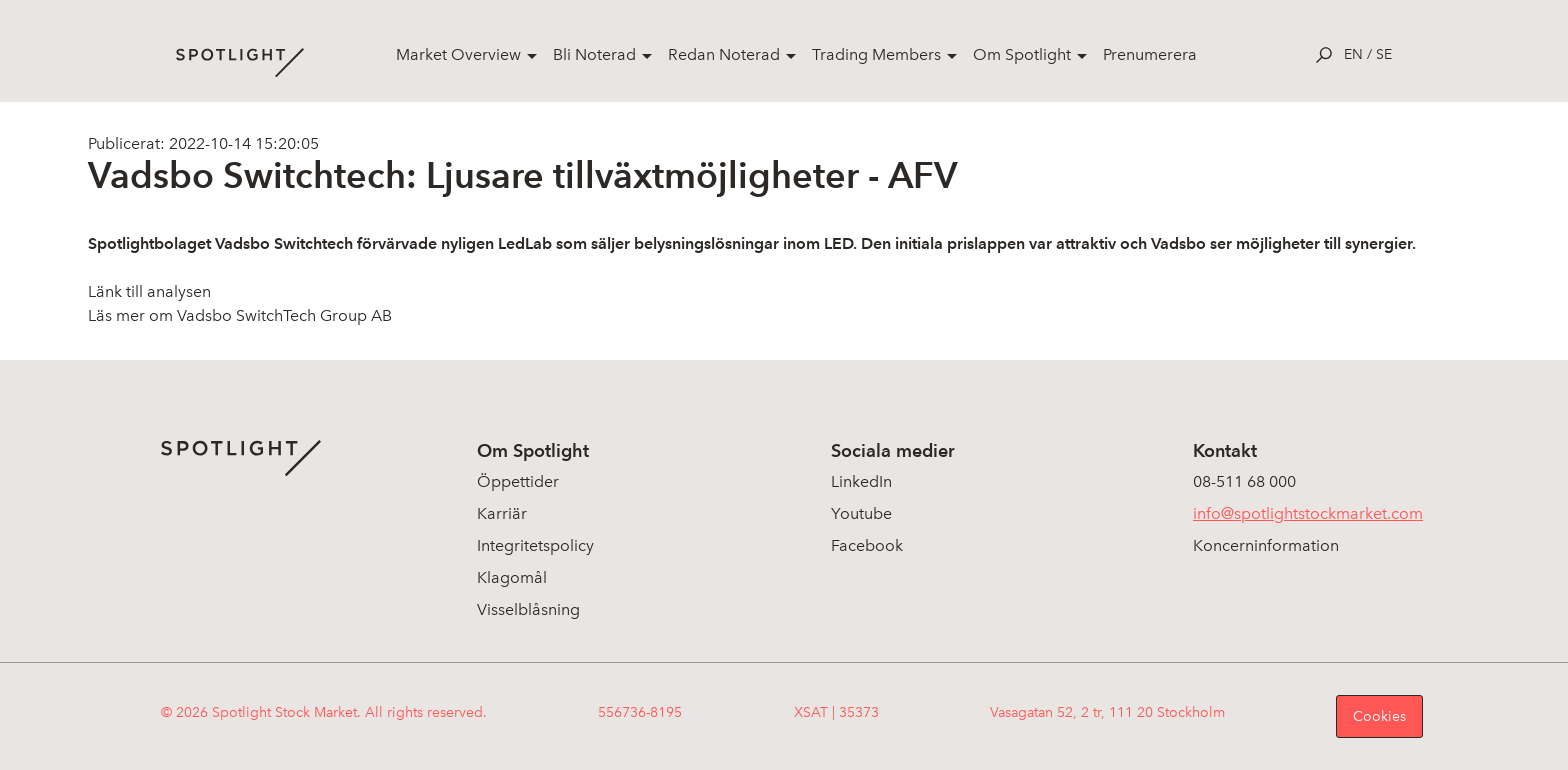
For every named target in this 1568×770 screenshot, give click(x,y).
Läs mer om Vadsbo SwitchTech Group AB (240, 315)
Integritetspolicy (535, 545)
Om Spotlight (1022, 54)
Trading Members (876, 54)
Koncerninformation (1266, 545)
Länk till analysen (149, 291)
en (1353, 54)
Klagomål (512, 577)
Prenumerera (1150, 54)
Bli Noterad (594, 54)
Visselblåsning (528, 609)
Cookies (1379, 716)
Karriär (502, 513)
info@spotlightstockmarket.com (1308, 513)
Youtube (861, 513)
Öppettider (518, 481)
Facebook (867, 545)
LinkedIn (861, 481)
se (1384, 54)
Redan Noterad (724, 54)
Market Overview (458, 54)
